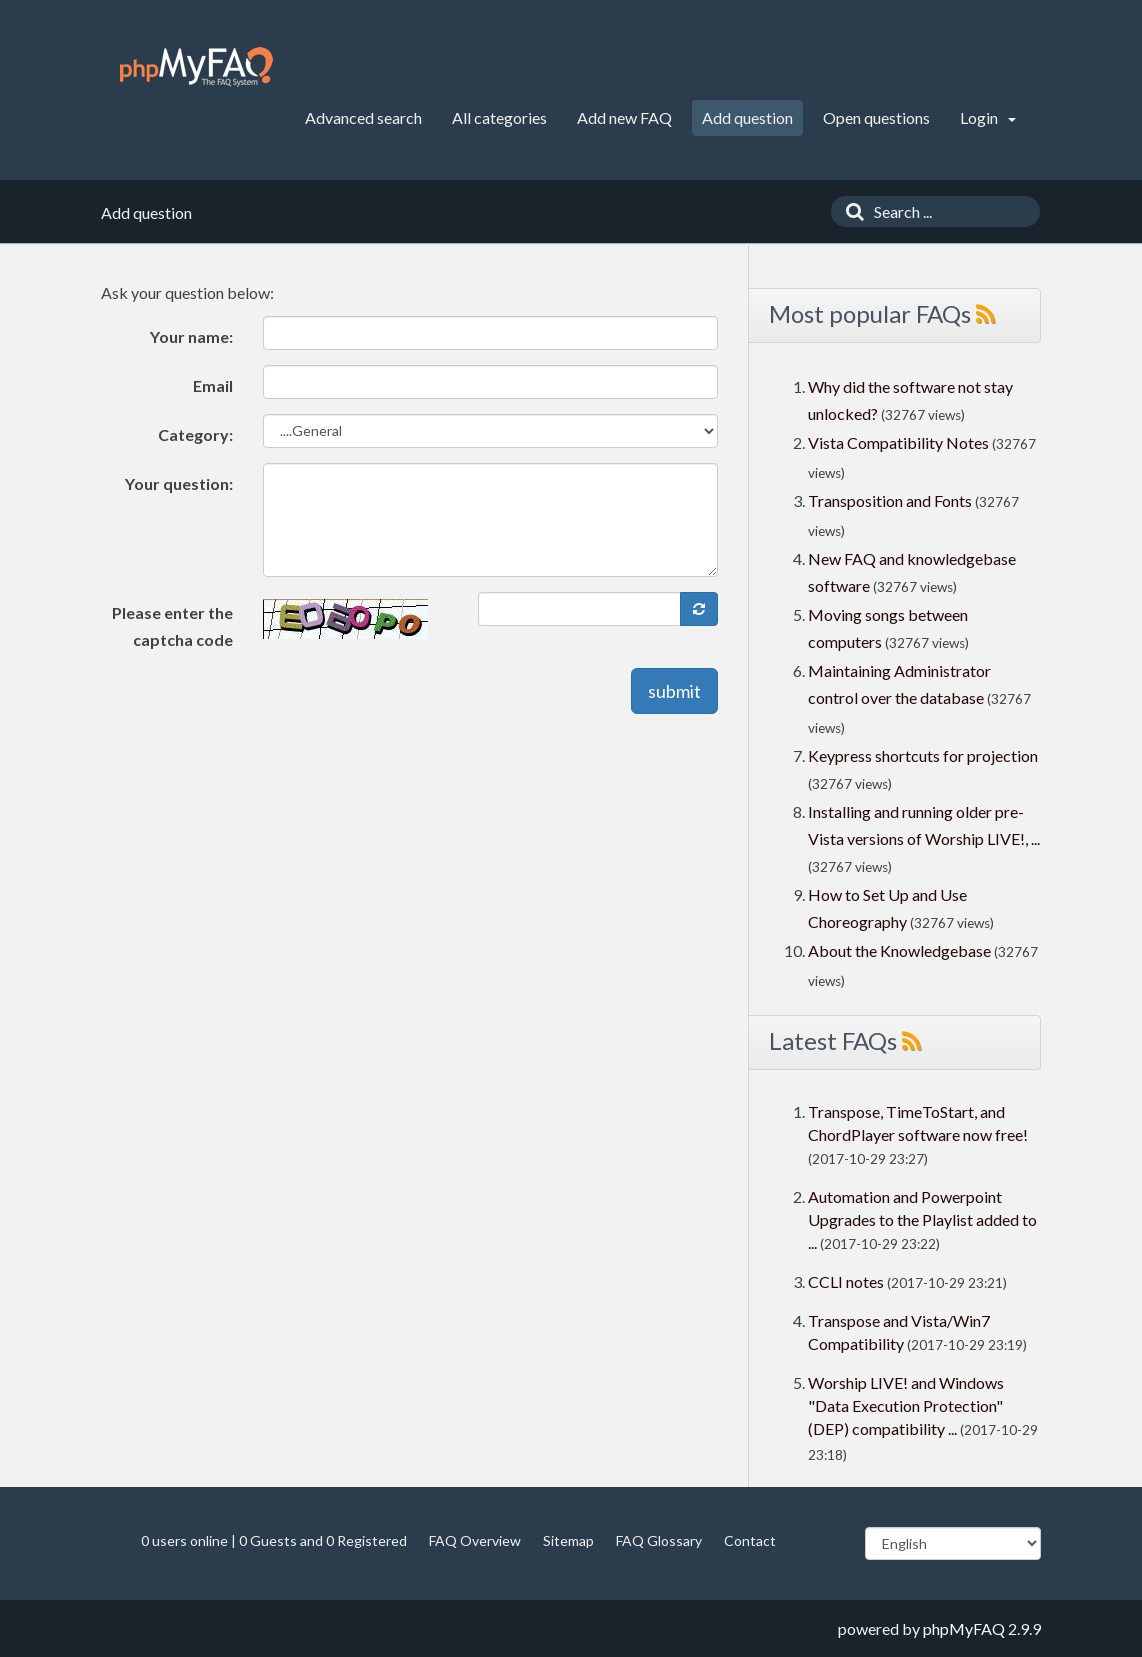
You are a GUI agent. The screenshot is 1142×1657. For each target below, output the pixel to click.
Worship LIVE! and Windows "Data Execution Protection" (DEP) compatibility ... (906, 1405)
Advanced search (363, 117)
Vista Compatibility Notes (898, 442)
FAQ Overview (475, 1540)
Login (988, 117)
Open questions (876, 117)
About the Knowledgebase (899, 950)
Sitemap (568, 1540)
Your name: (191, 336)
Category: (195, 434)
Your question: (179, 483)
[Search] (850, 211)
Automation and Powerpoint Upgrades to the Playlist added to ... (922, 1219)
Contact (750, 1540)
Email (213, 385)
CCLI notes (846, 1281)
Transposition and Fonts (890, 500)
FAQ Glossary (659, 1540)
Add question (747, 117)
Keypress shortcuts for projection (923, 755)
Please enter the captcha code (172, 626)
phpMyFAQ (964, 1628)
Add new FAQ (624, 117)
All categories (499, 117)
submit (674, 691)
